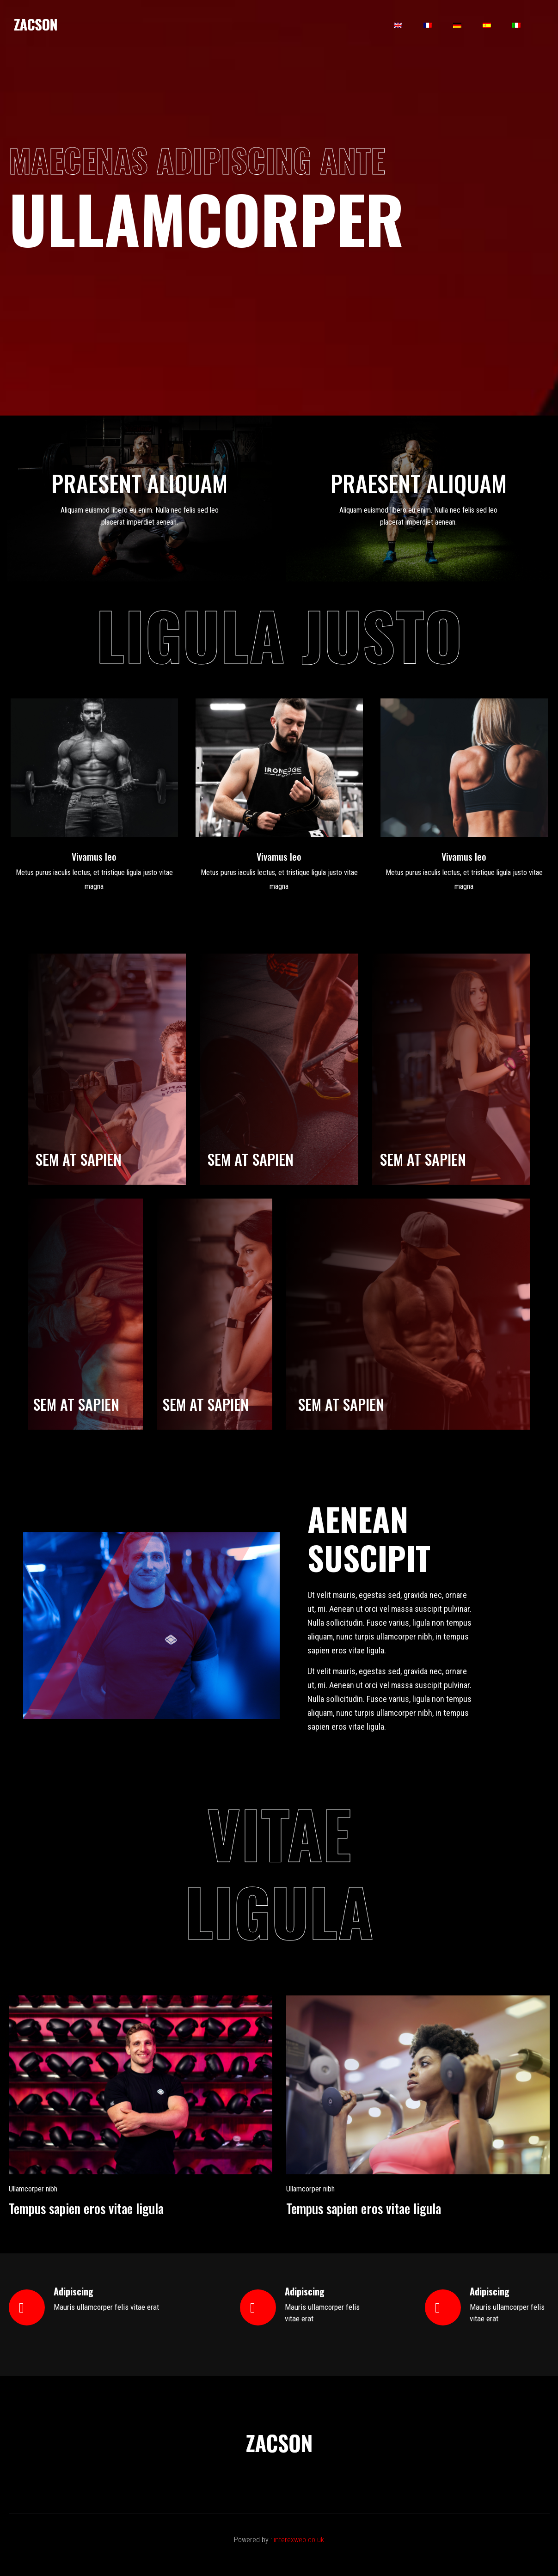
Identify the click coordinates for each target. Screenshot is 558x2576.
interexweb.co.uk (299, 2539)
